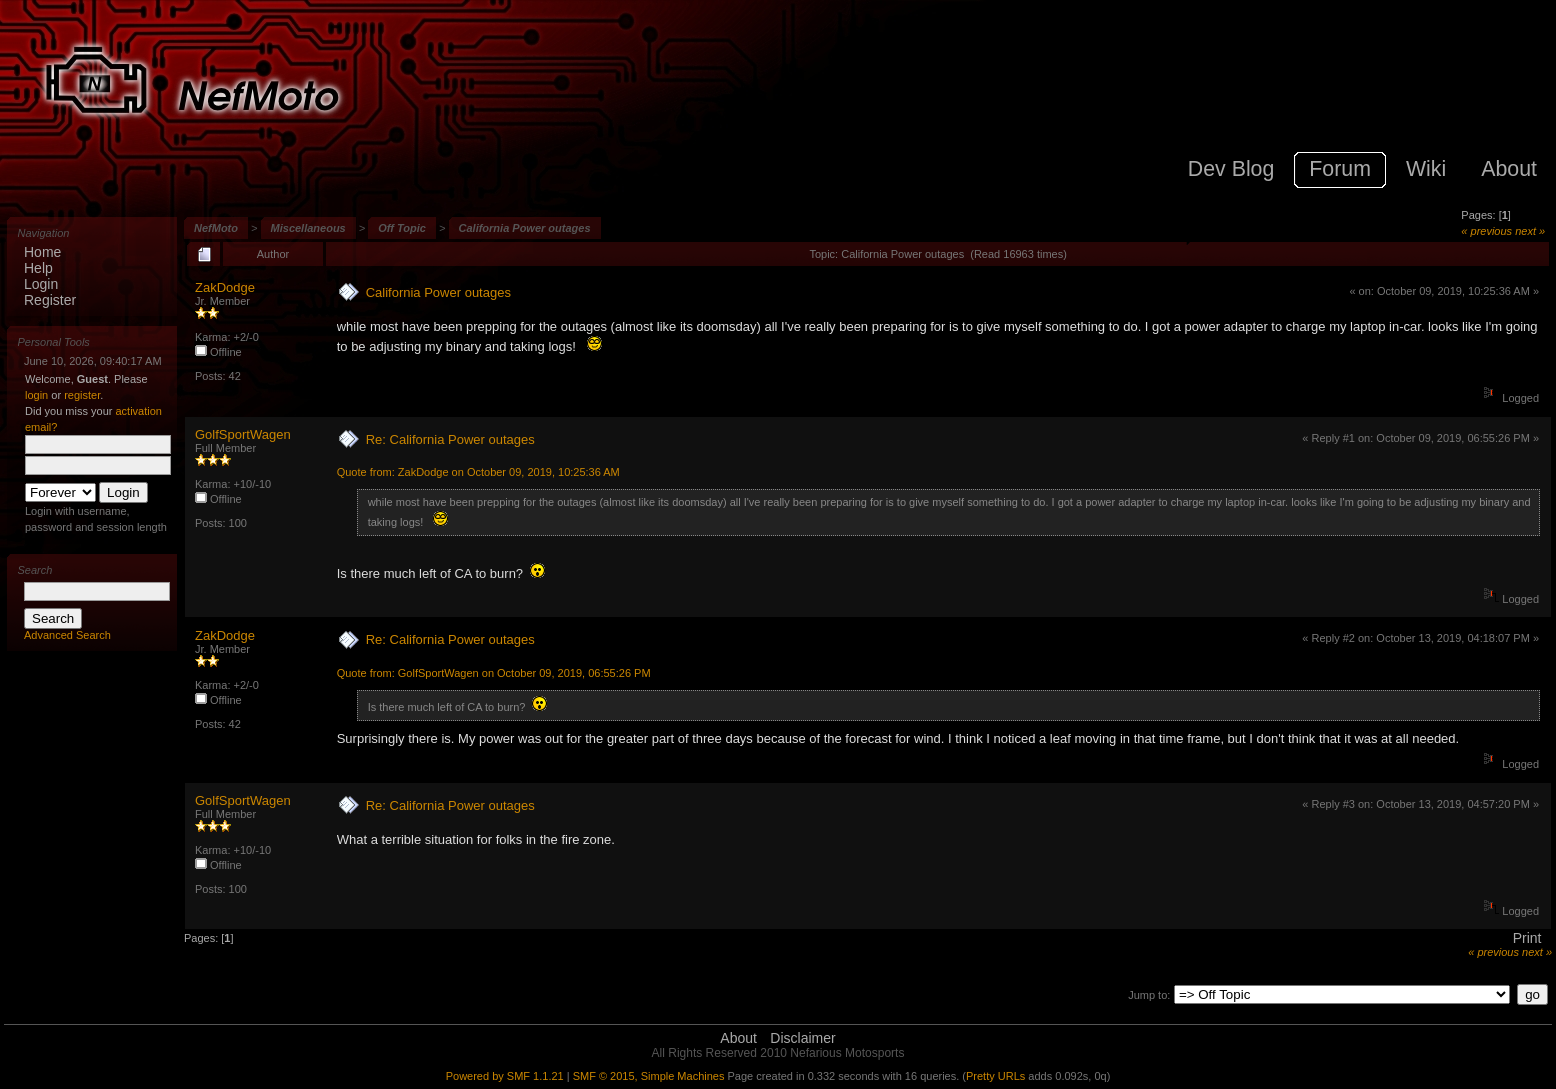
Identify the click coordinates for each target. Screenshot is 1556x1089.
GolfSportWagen (243, 434)
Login (41, 284)
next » (1530, 231)
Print (1527, 938)
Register (50, 300)
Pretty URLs (995, 1076)
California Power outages (525, 228)
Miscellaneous (308, 228)
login (36, 395)
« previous (1486, 231)
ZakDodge (225, 287)
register (82, 395)
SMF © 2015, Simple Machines (649, 1076)
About (738, 1038)
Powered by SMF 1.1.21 (505, 1076)
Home (42, 252)
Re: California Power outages (450, 439)
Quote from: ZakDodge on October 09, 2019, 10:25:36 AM (478, 472)
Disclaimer (802, 1038)
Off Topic (402, 228)
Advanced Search (67, 635)
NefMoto (216, 228)
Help (38, 268)
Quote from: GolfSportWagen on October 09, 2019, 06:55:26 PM (494, 673)
